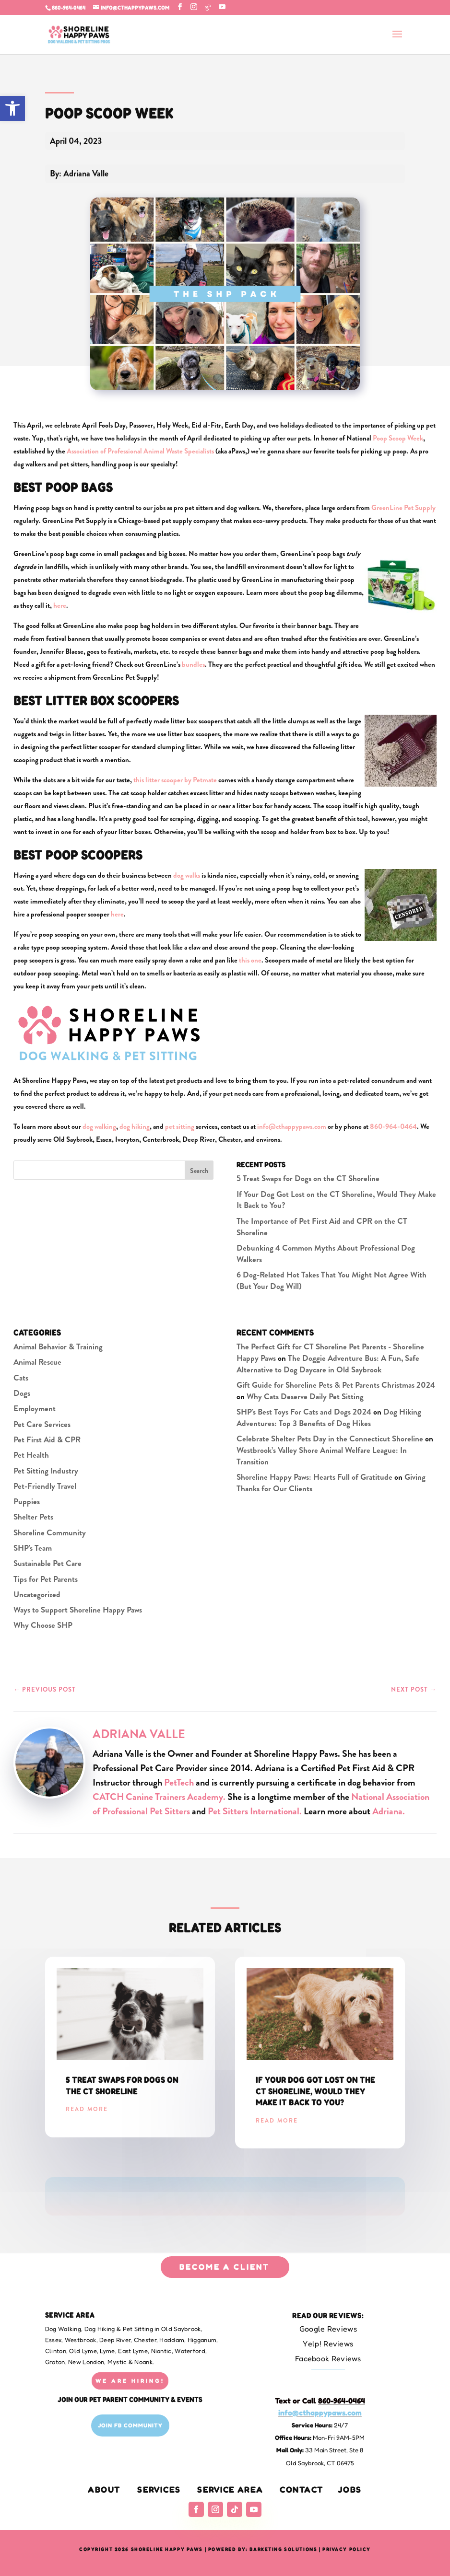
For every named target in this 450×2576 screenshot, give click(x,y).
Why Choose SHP (42, 1625)
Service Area (230, 2489)
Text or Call (320, 2400)
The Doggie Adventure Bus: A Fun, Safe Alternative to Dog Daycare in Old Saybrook (328, 1363)
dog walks (186, 875)
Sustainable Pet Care (47, 1563)
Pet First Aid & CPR (47, 1439)
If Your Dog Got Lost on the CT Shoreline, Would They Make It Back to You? (336, 1199)
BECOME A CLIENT (224, 2267)
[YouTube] (222, 7)
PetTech (179, 1782)
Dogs (21, 1393)
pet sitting (179, 1126)
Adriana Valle (139, 1734)
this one (250, 960)
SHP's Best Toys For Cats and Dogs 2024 (304, 1411)
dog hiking (134, 1126)
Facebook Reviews (328, 2358)
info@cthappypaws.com (291, 1126)
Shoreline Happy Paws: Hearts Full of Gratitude (314, 1477)
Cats (20, 1377)
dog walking (99, 1126)
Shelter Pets (33, 1516)
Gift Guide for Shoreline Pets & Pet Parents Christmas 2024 (336, 1385)
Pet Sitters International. (255, 1811)
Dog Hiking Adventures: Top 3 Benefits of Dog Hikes (329, 1417)
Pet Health (31, 1455)
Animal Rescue (37, 1362)
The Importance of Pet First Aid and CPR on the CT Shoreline (322, 1226)
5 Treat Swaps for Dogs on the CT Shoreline (308, 1178)
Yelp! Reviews (328, 2343)
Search (199, 1170)
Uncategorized (36, 1594)
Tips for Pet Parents (45, 1579)
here (59, 605)
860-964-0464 (68, 7)
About (104, 2489)
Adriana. (388, 1811)
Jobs (350, 2489)
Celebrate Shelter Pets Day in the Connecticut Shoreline (330, 1438)
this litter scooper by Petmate (175, 780)
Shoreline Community (49, 1532)
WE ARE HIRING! (130, 2380)
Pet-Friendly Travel (44, 1486)
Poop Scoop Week (398, 438)
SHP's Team (32, 1548)
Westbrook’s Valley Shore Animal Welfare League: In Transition (322, 1455)
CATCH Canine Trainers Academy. (160, 1797)
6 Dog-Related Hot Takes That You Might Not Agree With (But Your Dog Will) (331, 1280)
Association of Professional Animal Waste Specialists (140, 451)
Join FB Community (130, 2425)
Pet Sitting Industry (45, 1470)
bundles (193, 664)
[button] (12, 108)
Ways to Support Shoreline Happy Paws (77, 1609)
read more (87, 2109)
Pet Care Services (42, 1424)
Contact (302, 2489)
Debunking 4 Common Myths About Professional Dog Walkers (326, 1253)
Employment (34, 1408)
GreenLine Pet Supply (403, 507)
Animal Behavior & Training (58, 1346)
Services (159, 2489)
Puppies (26, 1501)
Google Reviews (328, 2328)
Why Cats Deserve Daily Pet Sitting (305, 1396)
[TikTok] (207, 7)
